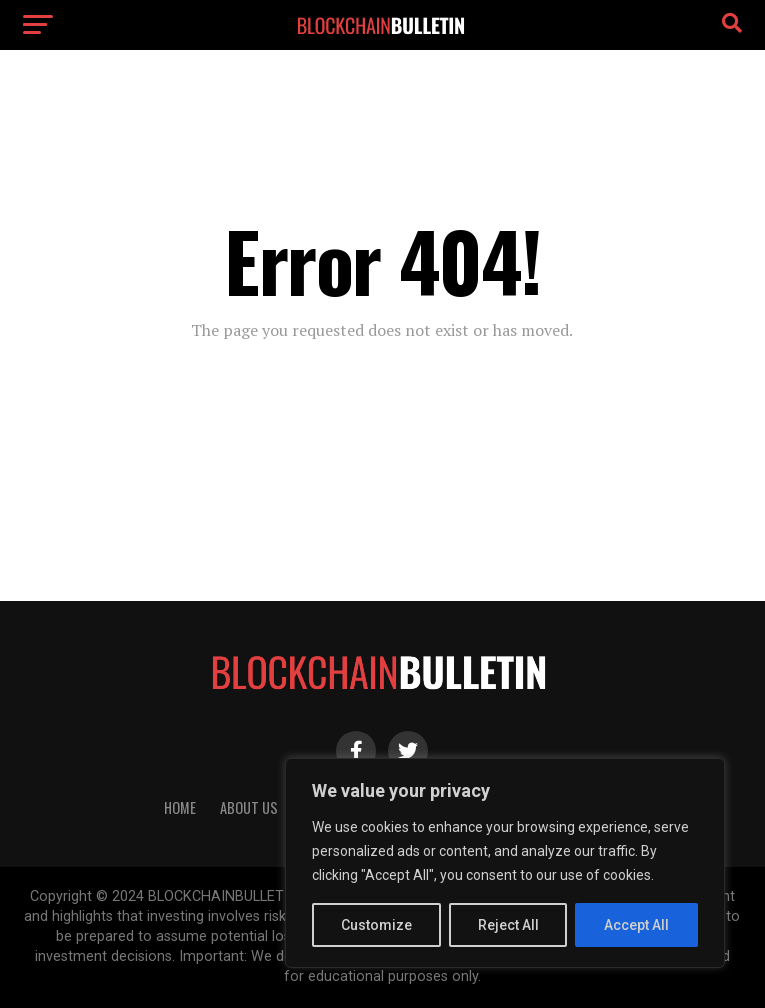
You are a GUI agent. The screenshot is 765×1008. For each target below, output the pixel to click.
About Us (249, 807)
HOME (180, 807)
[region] (505, 863)
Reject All (508, 925)
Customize (376, 925)
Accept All (636, 925)
